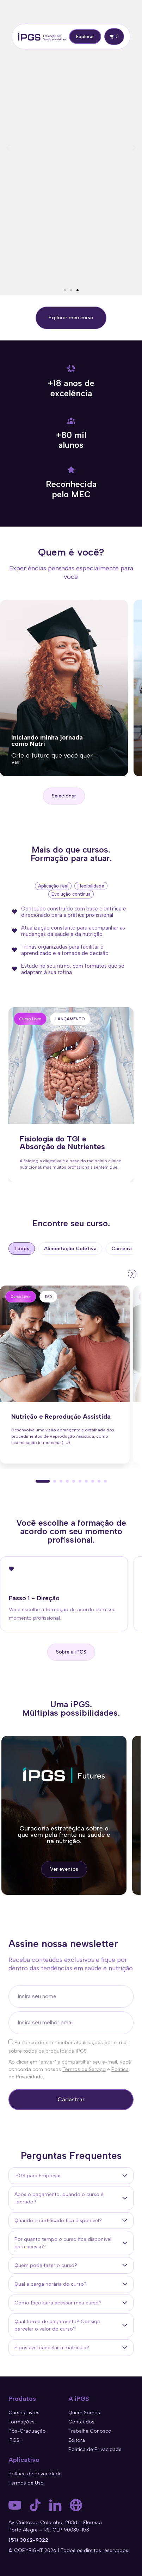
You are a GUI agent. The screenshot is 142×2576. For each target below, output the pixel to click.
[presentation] (131, 1273)
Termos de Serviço (84, 2069)
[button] (8, 147)
